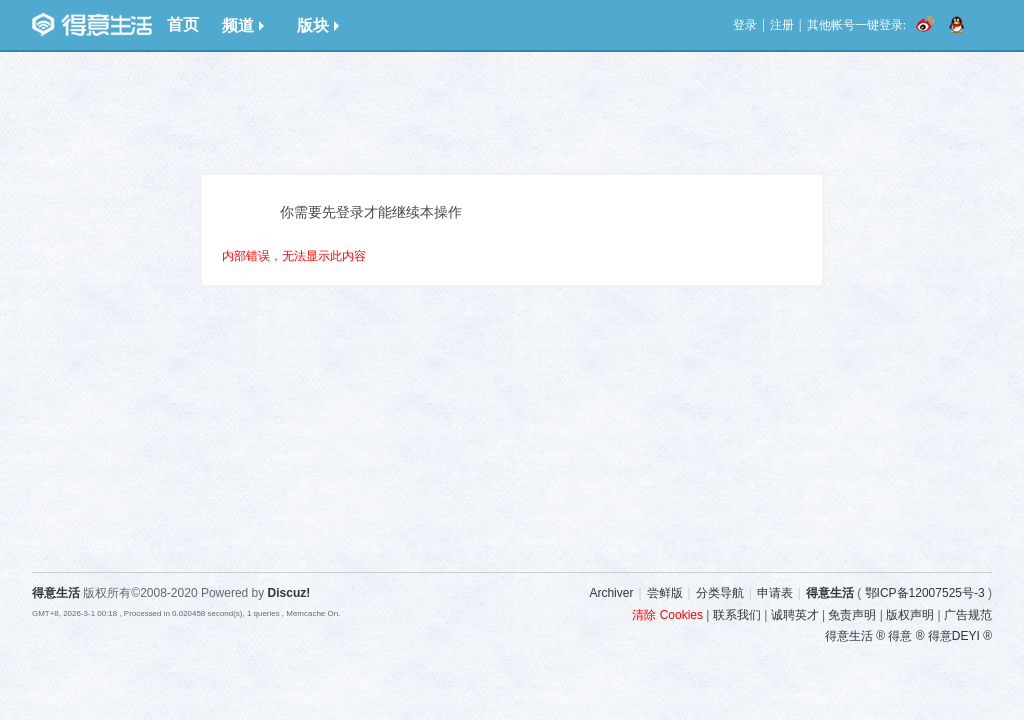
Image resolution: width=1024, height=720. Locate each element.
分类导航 (720, 593)
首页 (183, 24)
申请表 (775, 593)
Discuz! (289, 593)
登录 (745, 25)
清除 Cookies (667, 615)
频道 (243, 25)
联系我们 (737, 615)
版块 (318, 25)
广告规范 (968, 615)
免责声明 (852, 615)
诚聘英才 (795, 615)
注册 (782, 25)
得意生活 (830, 593)
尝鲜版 (665, 593)
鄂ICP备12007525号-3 (925, 593)
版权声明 (910, 615)
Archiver (611, 593)
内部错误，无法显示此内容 (294, 256)
